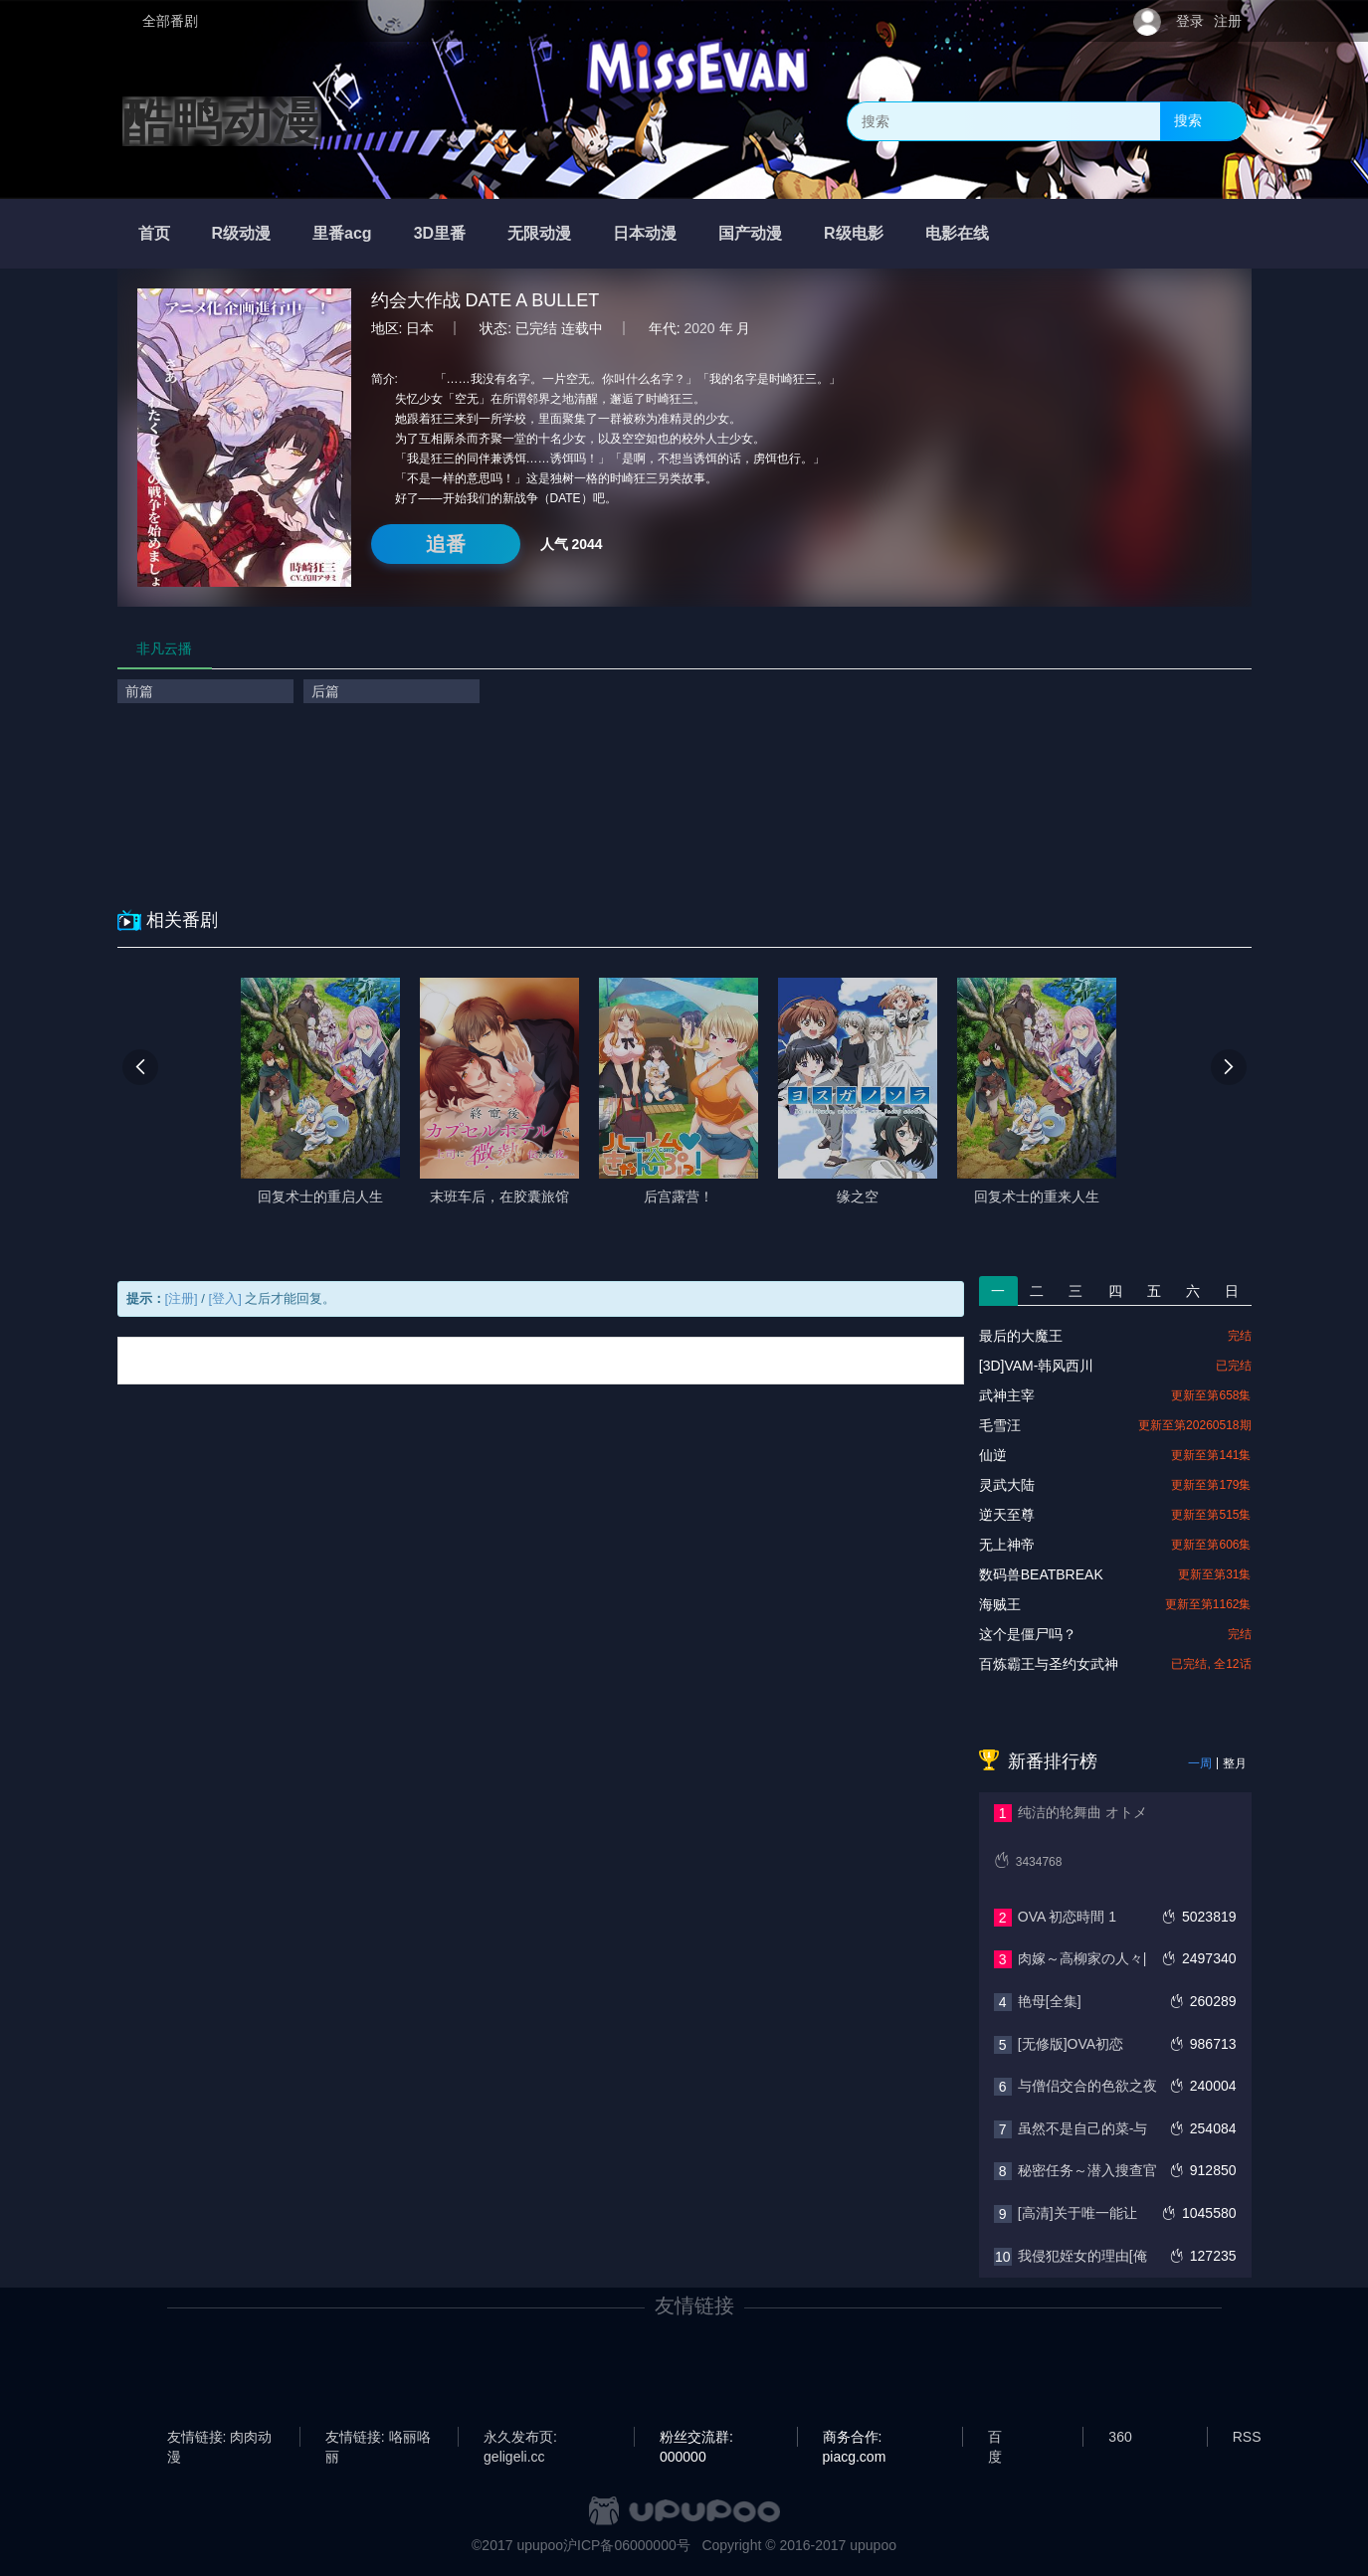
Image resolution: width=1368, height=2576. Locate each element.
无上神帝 (1007, 1545)
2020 (699, 328)
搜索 (1188, 120)
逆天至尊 (1007, 1515)
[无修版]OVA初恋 (1070, 2044)
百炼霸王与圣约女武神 (1048, 1664)
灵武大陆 (1007, 1485)
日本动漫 (645, 233)
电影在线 (957, 233)
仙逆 (993, 1455)
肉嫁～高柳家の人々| (1082, 1958)
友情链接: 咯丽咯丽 (378, 2438)
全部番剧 (170, 21)
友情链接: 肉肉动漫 (220, 2438)
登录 (1190, 21)
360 (1119, 2437)
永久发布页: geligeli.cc (520, 2438)
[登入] (225, 1298)
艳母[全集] (1049, 2001)
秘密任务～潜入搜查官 (1087, 2170)
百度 (995, 2438)
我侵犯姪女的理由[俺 (1082, 2256)
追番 (446, 544)
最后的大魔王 (1021, 1336)
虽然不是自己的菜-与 (1083, 2128)
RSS (1247, 2437)
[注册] (181, 1298)
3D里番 (440, 233)
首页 (154, 233)
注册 (1228, 21)
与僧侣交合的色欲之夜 (1087, 2086)
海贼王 (1000, 1604)
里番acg (342, 233)
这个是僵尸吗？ (1027, 1634)
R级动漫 (242, 233)
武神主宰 (1007, 1395)
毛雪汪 (1000, 1425)
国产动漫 (750, 233)
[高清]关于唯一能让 (1077, 2213)
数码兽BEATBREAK (1041, 1574)
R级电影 (853, 233)
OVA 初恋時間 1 (1067, 1917)
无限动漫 (539, 233)
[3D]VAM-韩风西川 (1036, 1366)
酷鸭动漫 (221, 121)
